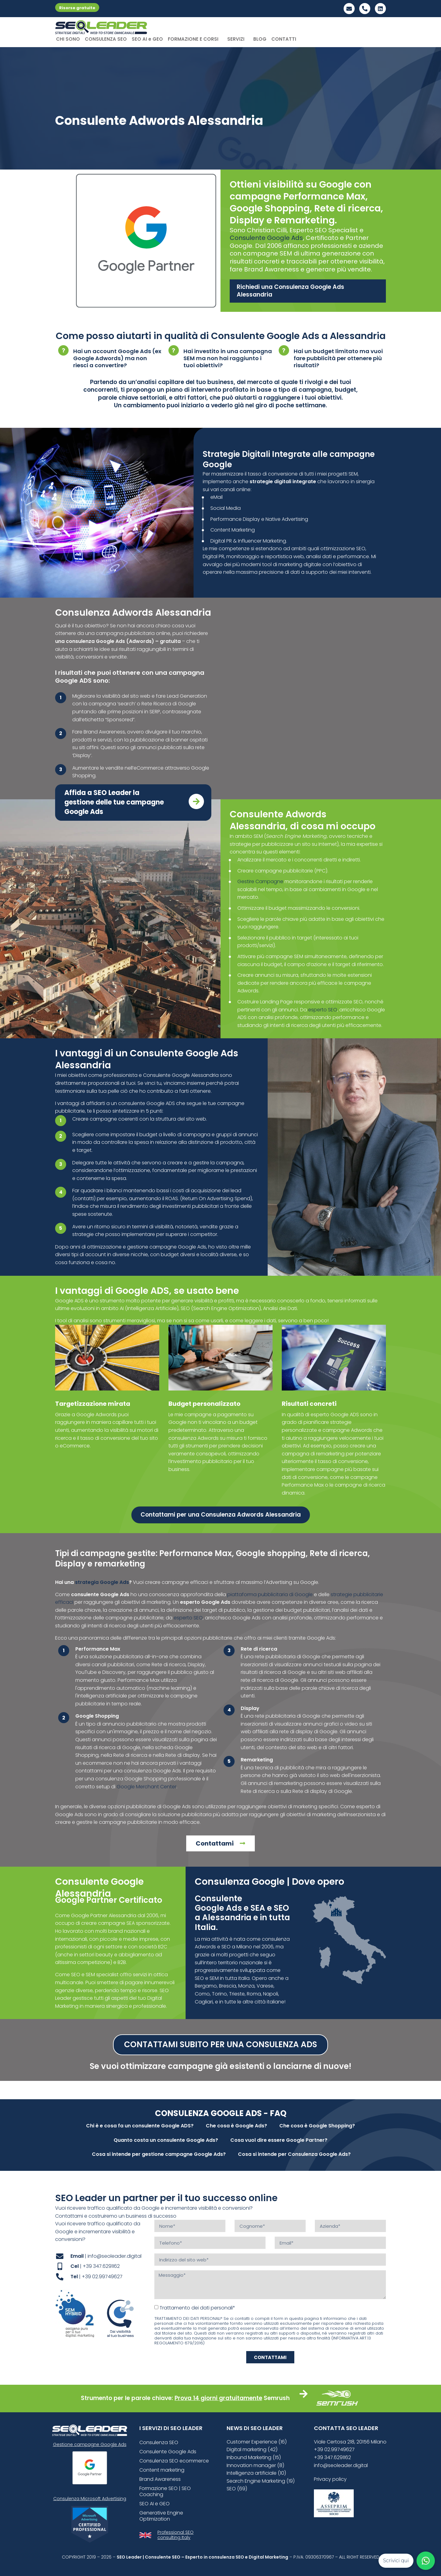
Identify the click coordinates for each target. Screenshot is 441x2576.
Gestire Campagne (260, 881)
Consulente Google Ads (266, 237)
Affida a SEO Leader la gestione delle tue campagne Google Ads (114, 802)
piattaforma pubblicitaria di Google (270, 1594)
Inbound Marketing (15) (254, 2457)
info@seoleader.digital (341, 2465)
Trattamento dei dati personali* (197, 2307)
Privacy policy (330, 2479)
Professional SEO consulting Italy (175, 2535)
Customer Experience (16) (257, 2441)
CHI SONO (68, 39)
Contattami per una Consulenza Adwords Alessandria (221, 1514)
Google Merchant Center (146, 1786)
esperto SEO (322, 1009)
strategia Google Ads (102, 1582)
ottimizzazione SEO (342, 548)
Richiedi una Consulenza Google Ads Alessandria (290, 291)
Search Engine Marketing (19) (261, 2481)
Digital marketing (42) (252, 2449)
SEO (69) (237, 2488)
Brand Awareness (160, 2479)
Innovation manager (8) (255, 2465)
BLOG (259, 39)
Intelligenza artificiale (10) (256, 2473)
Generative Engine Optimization (161, 2515)
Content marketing (161, 2469)
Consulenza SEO (158, 2442)
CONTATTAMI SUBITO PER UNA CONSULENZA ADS (220, 2044)
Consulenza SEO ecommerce (174, 2460)
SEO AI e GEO (147, 39)
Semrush (277, 2398)
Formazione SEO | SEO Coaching (165, 2491)
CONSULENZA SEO (106, 39)
